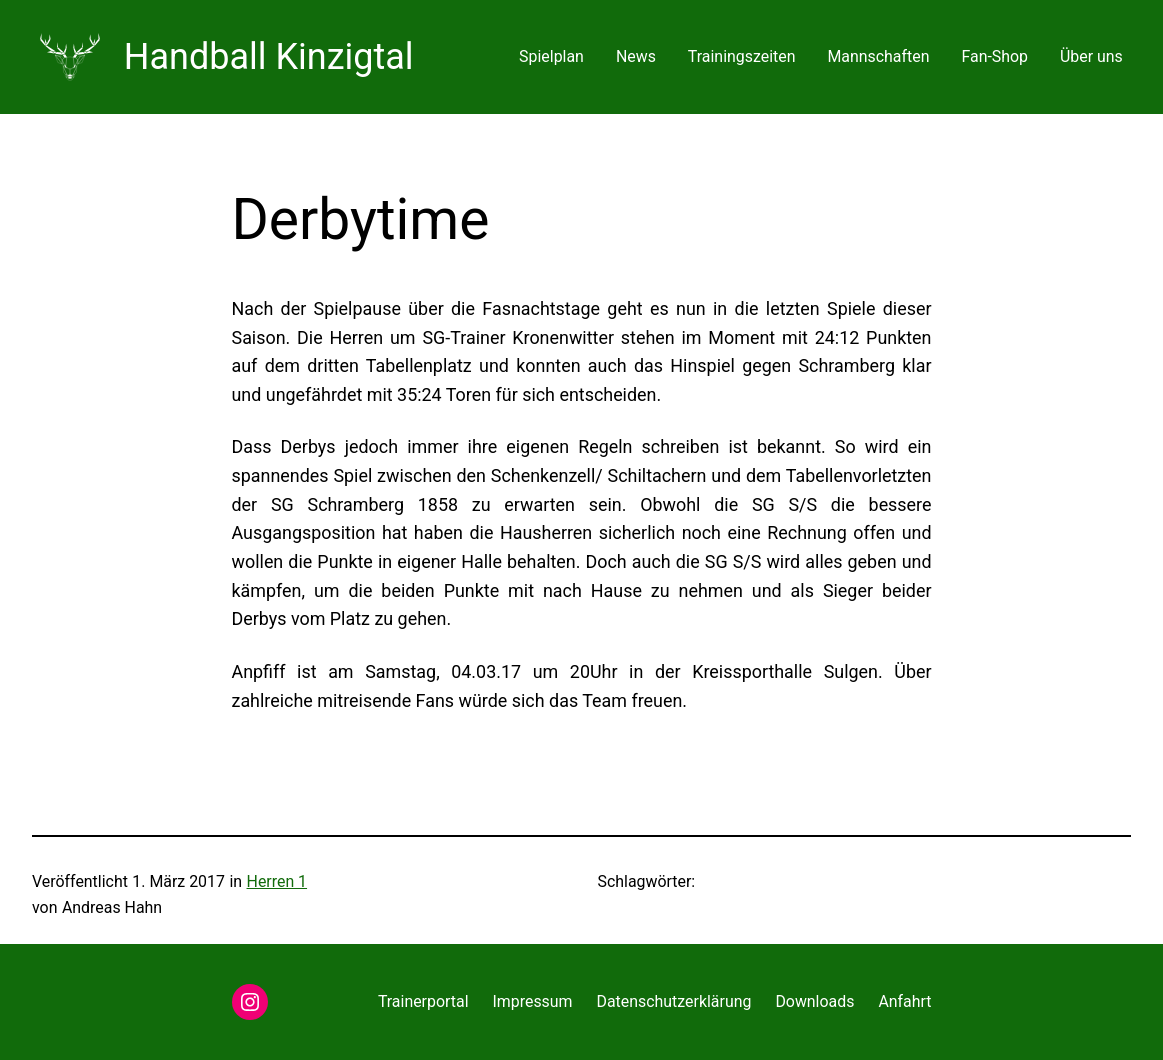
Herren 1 (277, 881)
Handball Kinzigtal (269, 57)
